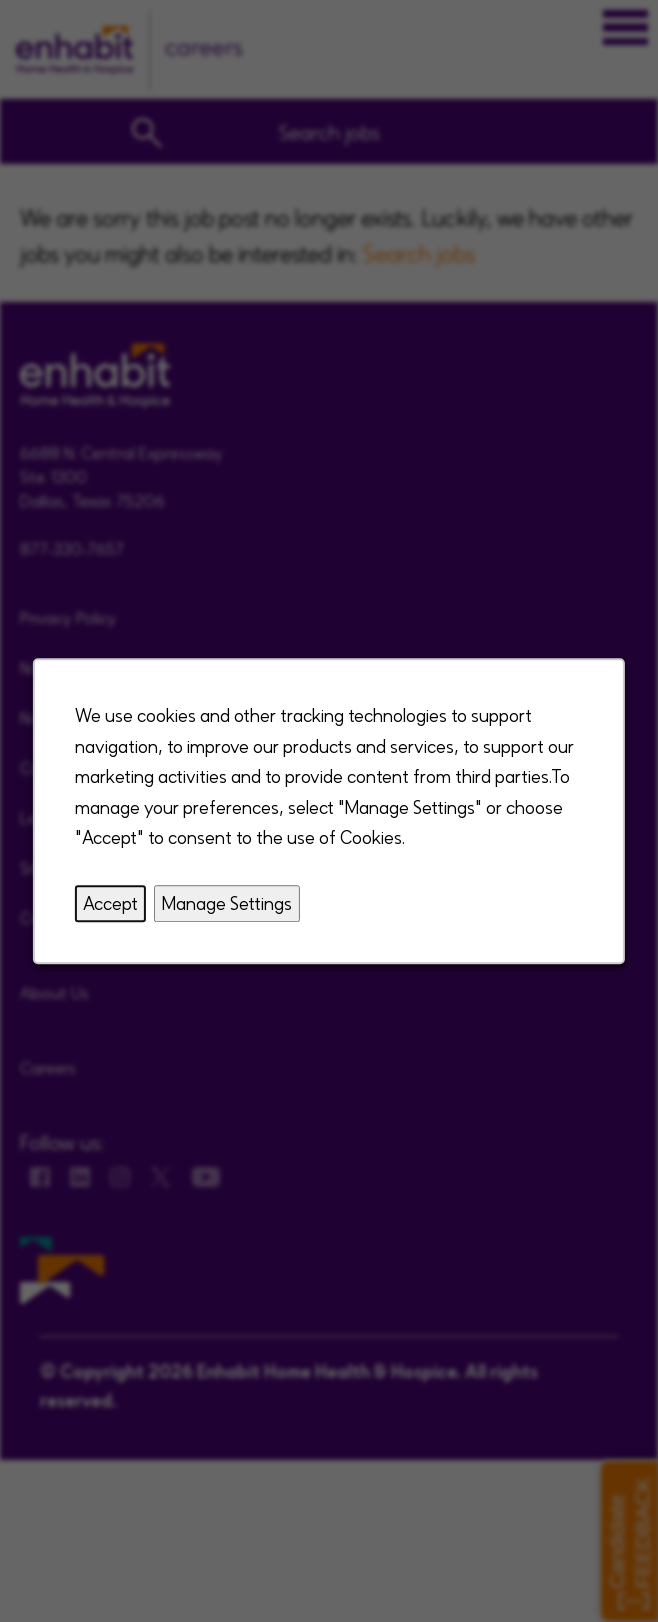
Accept (110, 902)
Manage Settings (227, 902)
